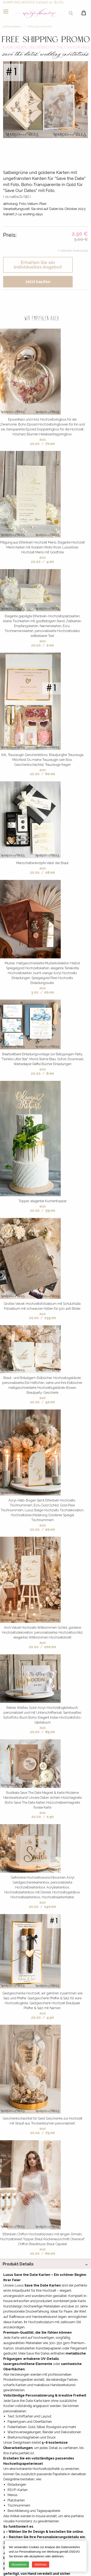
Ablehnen (40, 2564)
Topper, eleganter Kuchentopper (42, 1201)
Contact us (44, 2)
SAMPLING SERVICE (19, 2)
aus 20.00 (38, 441)
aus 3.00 (38, 990)
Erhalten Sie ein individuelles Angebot (38, 265)
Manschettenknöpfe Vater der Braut (42, 863)
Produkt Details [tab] (18, 2264)
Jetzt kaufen (37, 281)
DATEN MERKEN (12, 26)
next (85, 113)
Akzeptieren (19, 2564)
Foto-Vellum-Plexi (39, 26)
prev (6, 113)
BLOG (58, 2)
